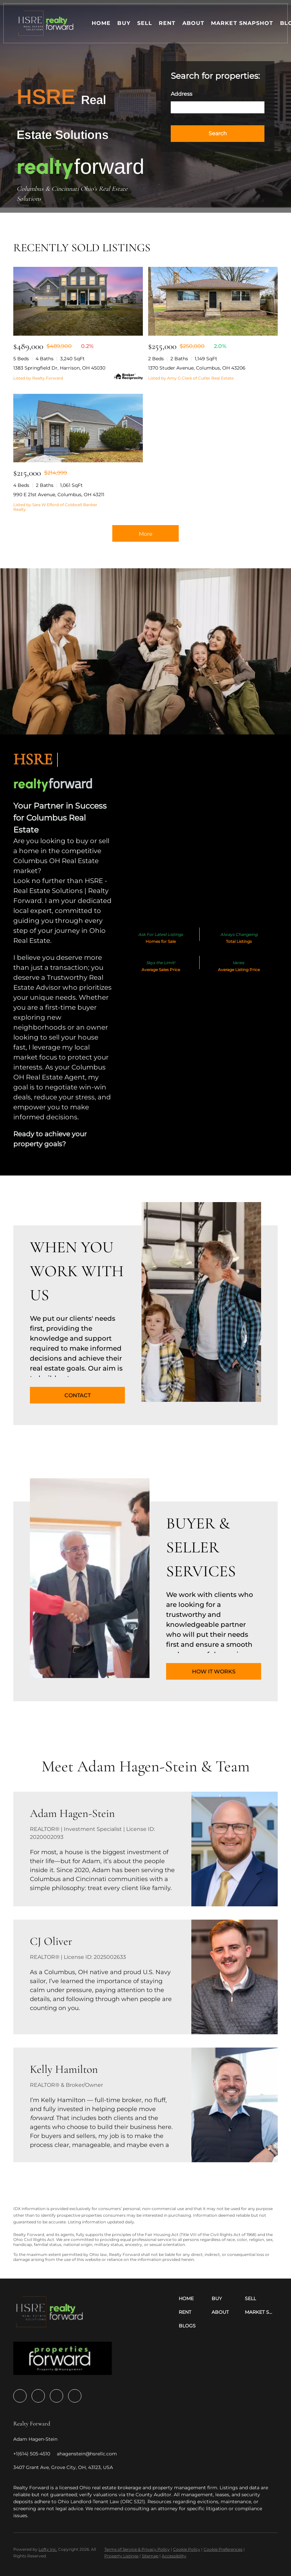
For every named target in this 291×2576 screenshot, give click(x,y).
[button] (46, 23)
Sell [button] (144, 23)
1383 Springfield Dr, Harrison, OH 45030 (59, 368)
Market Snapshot (242, 23)
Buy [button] (123, 23)
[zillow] (38, 2396)
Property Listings (121, 2555)
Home (101, 23)
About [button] (193, 23)
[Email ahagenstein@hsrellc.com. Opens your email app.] (87, 2454)
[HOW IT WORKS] (213, 1671)
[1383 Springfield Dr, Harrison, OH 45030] (78, 301)
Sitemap (150, 2555)
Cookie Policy (186, 2549)
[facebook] (20, 2396)
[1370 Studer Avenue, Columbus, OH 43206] (213, 301)
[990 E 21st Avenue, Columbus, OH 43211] (78, 428)
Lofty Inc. (48, 2549)
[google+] (74, 2396)
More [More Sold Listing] (145, 534)
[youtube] (56, 2396)
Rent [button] (167, 23)
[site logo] (62, 2360)
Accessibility (174, 2555)
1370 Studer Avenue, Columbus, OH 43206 (196, 368)
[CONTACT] (77, 1395)
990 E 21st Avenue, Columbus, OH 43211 (58, 495)
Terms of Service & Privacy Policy (137, 2549)
